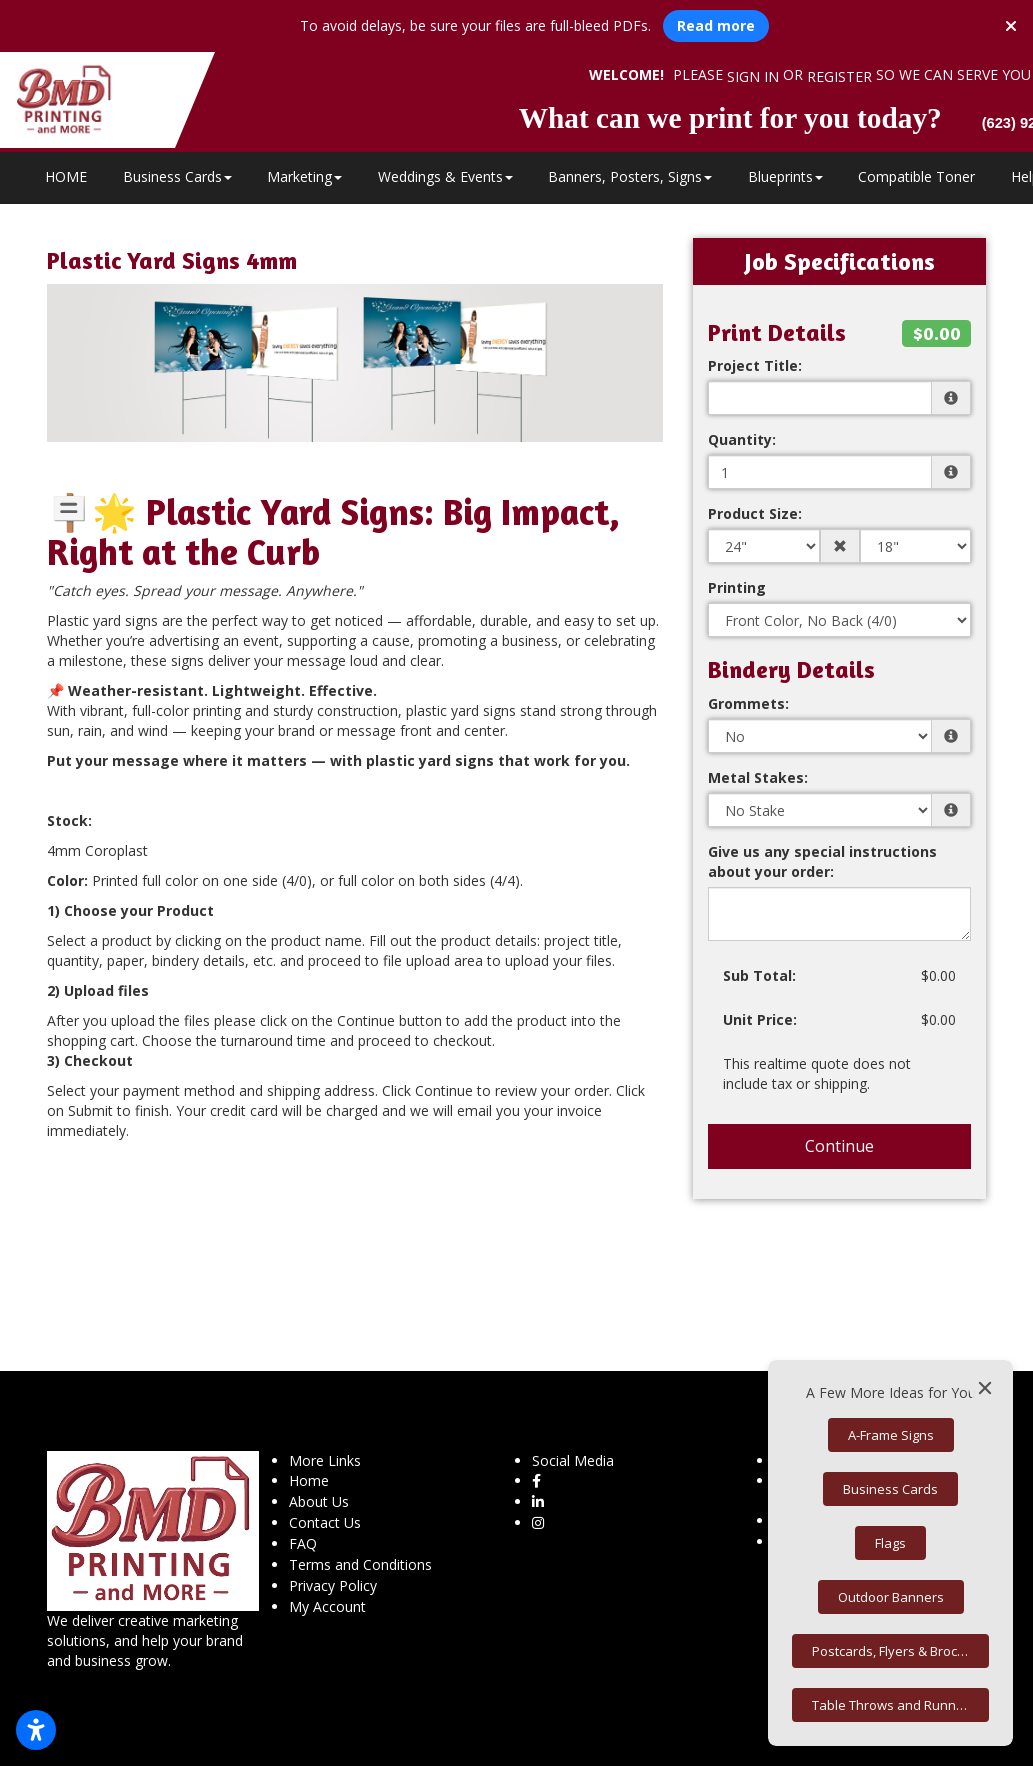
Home (309, 1480)
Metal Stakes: (758, 777)
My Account (327, 1606)
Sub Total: (759, 975)
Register (839, 76)
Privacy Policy (333, 1585)
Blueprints (785, 176)
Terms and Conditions (360, 1564)
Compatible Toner (916, 176)
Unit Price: (760, 1019)
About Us (319, 1501)
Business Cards (177, 176)
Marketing (304, 176)
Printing (737, 587)
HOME (66, 176)
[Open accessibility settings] (36, 1730)
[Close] (985, 1388)
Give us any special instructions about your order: (822, 861)
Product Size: (755, 513)
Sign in (753, 76)
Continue (839, 1146)
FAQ (303, 1543)
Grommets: (748, 703)
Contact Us (325, 1522)
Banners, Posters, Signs (630, 176)
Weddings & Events (445, 176)
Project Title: (755, 365)
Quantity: (742, 439)
